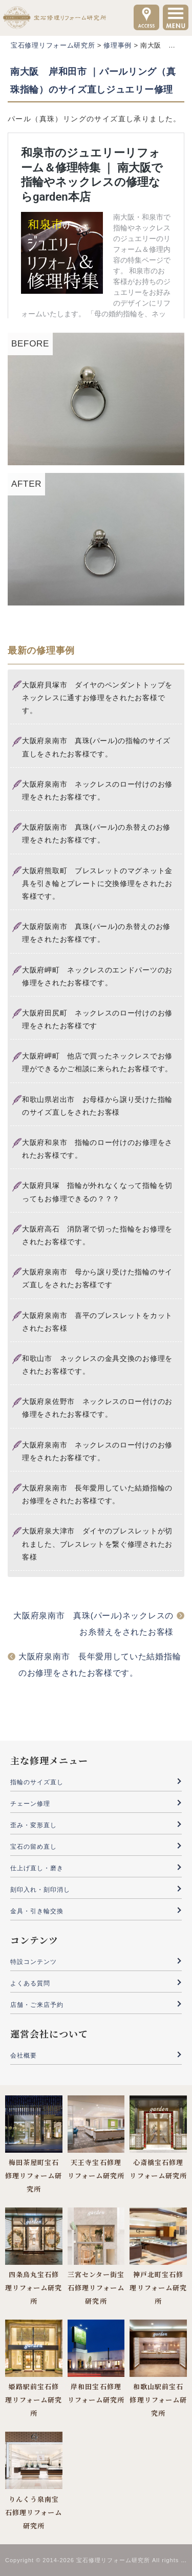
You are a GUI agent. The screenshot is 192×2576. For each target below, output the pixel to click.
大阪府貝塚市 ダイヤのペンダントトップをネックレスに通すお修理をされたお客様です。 (97, 698)
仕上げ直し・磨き (36, 1868)
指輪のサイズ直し (36, 1782)
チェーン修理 (30, 1803)
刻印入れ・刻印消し (40, 1889)
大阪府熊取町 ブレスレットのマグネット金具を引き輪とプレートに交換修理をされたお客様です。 (97, 883)
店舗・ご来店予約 (36, 2004)
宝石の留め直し (33, 1846)
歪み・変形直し (33, 1825)
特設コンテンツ (33, 1961)
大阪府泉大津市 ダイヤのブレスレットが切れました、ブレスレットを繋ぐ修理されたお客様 (97, 1544)
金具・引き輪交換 (36, 1911)
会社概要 (23, 2055)
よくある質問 (30, 1983)
